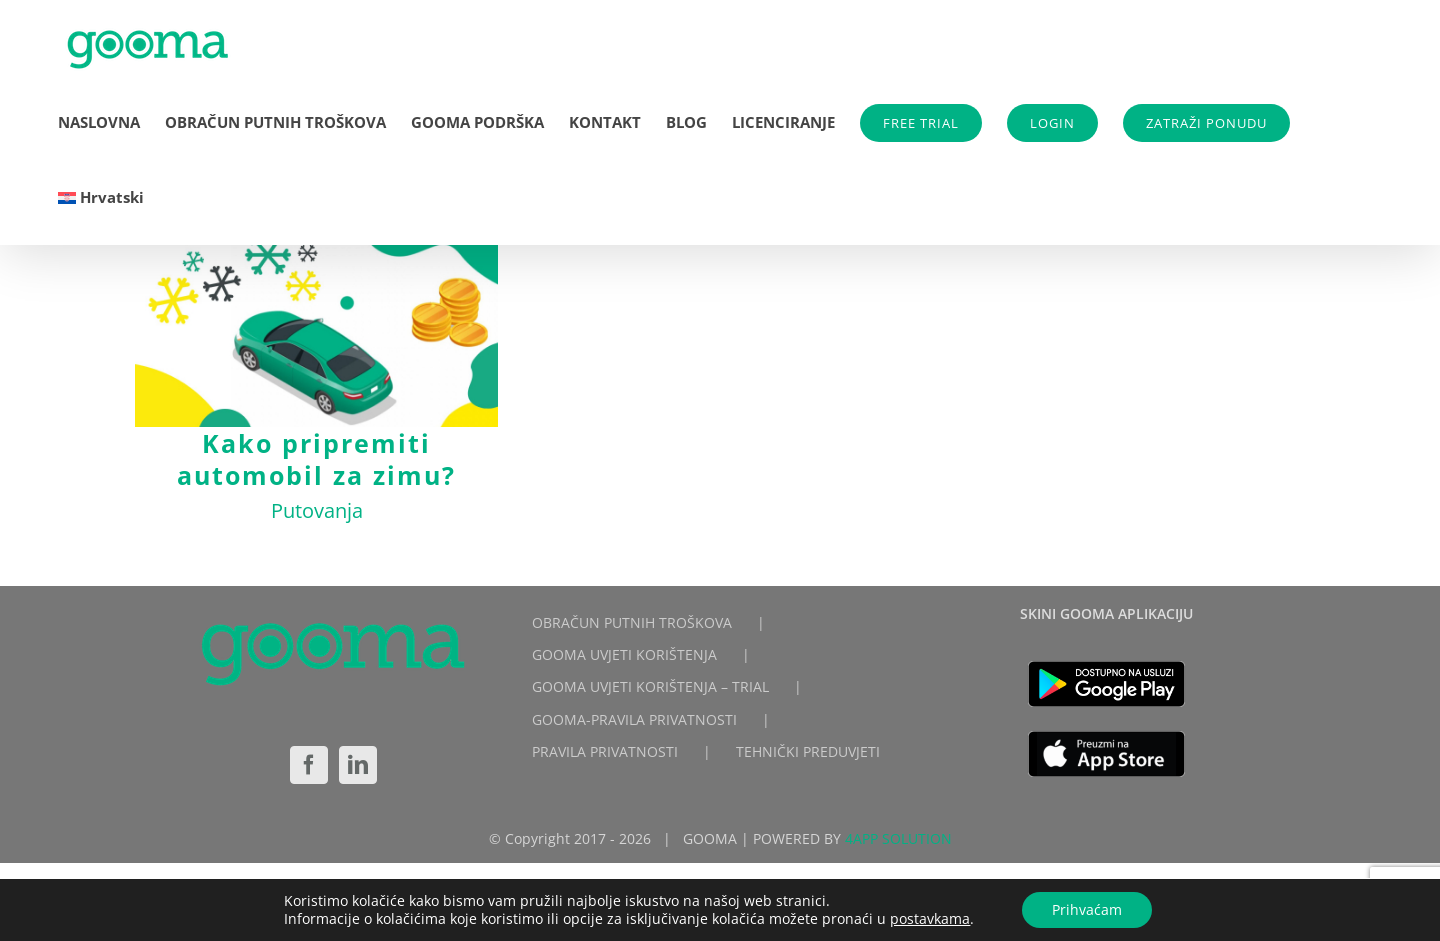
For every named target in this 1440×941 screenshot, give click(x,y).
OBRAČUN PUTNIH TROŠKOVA (632, 622)
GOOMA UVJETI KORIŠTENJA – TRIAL (650, 686)
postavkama (930, 919)
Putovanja (317, 510)
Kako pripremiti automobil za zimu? (316, 459)
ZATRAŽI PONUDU (1206, 123)
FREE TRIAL (921, 123)
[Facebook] (309, 765)
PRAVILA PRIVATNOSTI (605, 751)
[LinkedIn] (358, 765)
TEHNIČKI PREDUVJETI (808, 751)
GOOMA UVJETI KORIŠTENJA (624, 654)
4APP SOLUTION (898, 838)
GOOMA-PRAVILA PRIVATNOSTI (634, 719)
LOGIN (1052, 123)
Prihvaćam (1087, 909)
